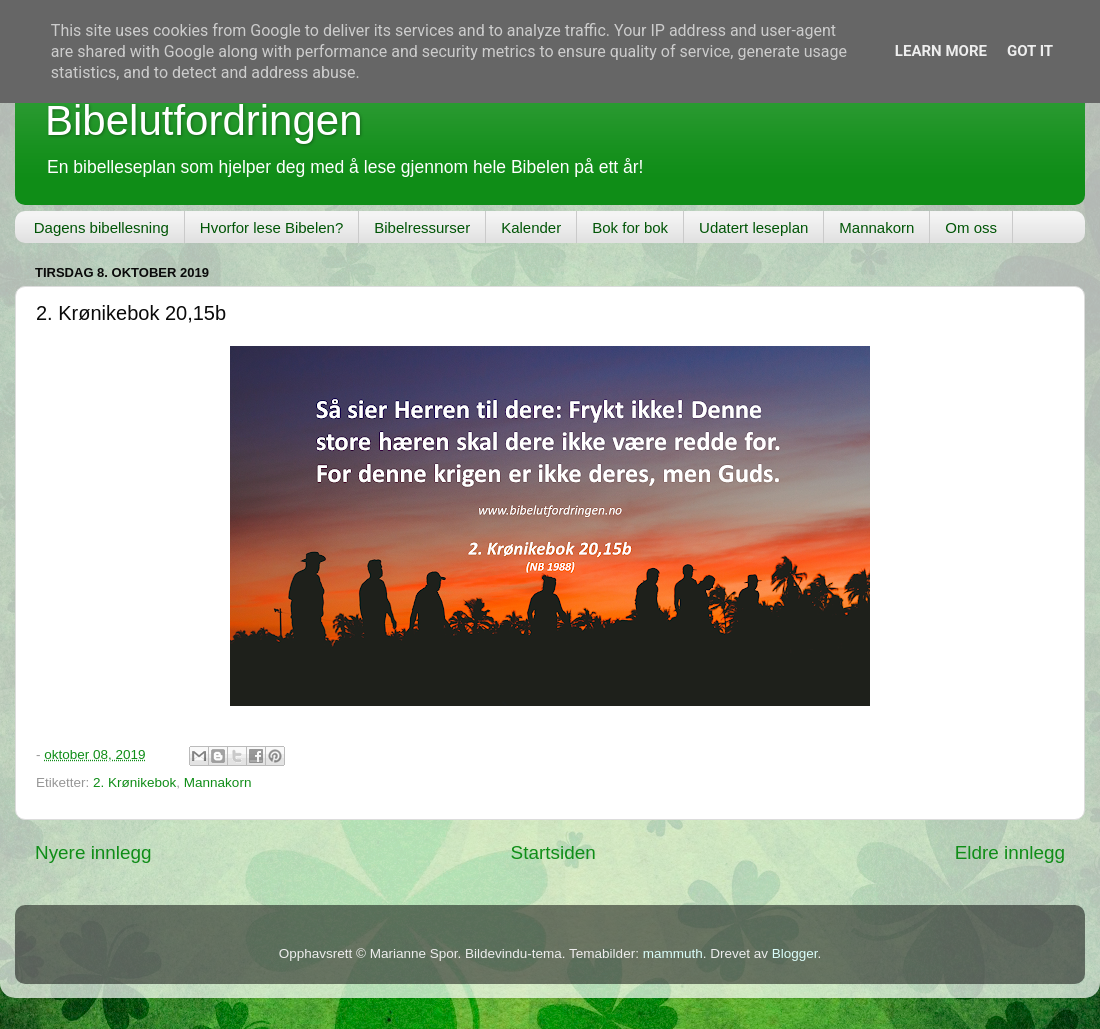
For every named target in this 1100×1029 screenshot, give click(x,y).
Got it (1030, 51)
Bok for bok (630, 227)
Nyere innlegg (93, 852)
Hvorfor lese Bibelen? (271, 227)
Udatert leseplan (753, 227)
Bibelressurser (422, 227)
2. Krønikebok (134, 782)
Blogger (795, 953)
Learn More (941, 51)
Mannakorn (876, 227)
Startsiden (553, 852)
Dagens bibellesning (101, 227)
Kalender (531, 227)
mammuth (673, 953)
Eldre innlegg (1010, 852)
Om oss (971, 227)
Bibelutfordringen (204, 120)
